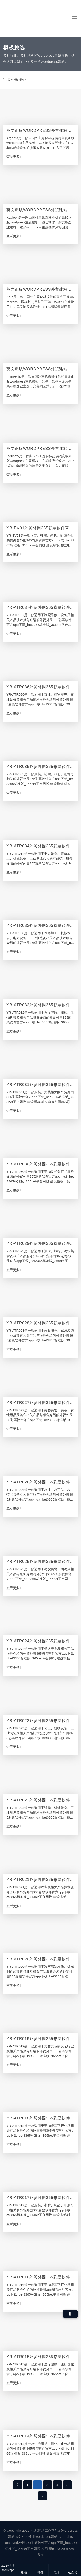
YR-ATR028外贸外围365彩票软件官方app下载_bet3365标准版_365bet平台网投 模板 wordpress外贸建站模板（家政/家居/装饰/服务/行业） (40, 1323)
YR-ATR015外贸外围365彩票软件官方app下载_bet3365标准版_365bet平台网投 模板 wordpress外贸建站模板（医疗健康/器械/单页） (40, 2357)
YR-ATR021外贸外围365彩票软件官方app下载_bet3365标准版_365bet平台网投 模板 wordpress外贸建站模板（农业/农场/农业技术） (40, 1879)
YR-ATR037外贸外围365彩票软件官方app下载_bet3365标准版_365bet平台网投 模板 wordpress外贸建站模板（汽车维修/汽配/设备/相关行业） (40, 607)
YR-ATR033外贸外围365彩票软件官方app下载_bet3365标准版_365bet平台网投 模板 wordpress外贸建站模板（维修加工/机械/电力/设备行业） (40, 925)
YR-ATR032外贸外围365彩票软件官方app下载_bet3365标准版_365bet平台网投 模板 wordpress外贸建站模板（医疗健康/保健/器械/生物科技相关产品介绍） (40, 1005)
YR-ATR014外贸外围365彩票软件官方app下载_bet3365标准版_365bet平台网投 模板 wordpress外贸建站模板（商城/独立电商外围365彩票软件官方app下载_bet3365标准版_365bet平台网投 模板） (40, 2436)
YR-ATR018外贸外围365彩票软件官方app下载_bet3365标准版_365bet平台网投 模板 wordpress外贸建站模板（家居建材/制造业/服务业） (40, 2118)
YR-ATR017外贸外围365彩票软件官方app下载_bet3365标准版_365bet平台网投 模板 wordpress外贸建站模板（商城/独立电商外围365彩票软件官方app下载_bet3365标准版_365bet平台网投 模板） (40, 2197)
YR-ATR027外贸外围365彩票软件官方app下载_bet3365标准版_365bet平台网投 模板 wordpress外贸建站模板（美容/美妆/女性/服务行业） (40, 1402)
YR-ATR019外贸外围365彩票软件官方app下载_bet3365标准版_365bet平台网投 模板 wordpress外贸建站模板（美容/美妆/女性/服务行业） (40, 2039)
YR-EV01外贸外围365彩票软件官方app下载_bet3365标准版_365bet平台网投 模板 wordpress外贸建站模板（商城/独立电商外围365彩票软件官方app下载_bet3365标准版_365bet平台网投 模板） (40, 528)
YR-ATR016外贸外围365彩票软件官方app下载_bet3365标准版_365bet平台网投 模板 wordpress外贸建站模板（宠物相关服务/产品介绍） (40, 2277)
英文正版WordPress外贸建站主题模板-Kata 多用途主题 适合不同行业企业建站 (39, 289)
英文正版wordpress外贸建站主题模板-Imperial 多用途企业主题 (39, 369)
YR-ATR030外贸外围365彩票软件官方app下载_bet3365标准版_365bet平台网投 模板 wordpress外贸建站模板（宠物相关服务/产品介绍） (40, 1164)
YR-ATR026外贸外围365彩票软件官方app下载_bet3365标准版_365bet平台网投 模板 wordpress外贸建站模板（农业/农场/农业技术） (40, 1482)
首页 (7, 79)
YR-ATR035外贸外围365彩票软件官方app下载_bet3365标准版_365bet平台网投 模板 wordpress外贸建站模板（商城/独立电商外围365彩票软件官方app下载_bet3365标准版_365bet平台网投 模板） (40, 766)
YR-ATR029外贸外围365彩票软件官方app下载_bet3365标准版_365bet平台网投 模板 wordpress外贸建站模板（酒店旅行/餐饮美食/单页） (40, 1243)
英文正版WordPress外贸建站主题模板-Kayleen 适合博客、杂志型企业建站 (40, 210)
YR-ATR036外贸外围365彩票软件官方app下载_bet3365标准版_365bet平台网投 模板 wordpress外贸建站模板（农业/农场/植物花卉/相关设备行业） (40, 687)
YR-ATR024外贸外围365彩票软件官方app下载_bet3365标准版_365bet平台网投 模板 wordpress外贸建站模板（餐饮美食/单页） (40, 1641)
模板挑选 (18, 79)
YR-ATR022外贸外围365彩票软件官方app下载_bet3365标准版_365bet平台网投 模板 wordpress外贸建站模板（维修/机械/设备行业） (40, 1800)
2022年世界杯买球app (8, 2568)
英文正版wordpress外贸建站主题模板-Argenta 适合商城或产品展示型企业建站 (39, 130)
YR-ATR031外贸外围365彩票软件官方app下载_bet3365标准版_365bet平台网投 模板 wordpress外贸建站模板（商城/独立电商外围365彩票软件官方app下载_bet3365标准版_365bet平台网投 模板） (40, 1084)
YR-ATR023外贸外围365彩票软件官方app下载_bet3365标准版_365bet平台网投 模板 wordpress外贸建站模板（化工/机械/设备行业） (40, 1720)
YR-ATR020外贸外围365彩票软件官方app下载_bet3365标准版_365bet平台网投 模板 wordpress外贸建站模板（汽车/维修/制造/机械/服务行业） (40, 1959)
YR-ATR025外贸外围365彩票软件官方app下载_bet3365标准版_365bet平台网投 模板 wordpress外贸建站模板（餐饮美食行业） (40, 1561)
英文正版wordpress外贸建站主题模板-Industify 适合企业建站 (39, 448)
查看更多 (14, 156)
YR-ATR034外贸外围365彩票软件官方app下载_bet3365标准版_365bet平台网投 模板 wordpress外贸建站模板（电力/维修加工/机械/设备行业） (40, 846)
